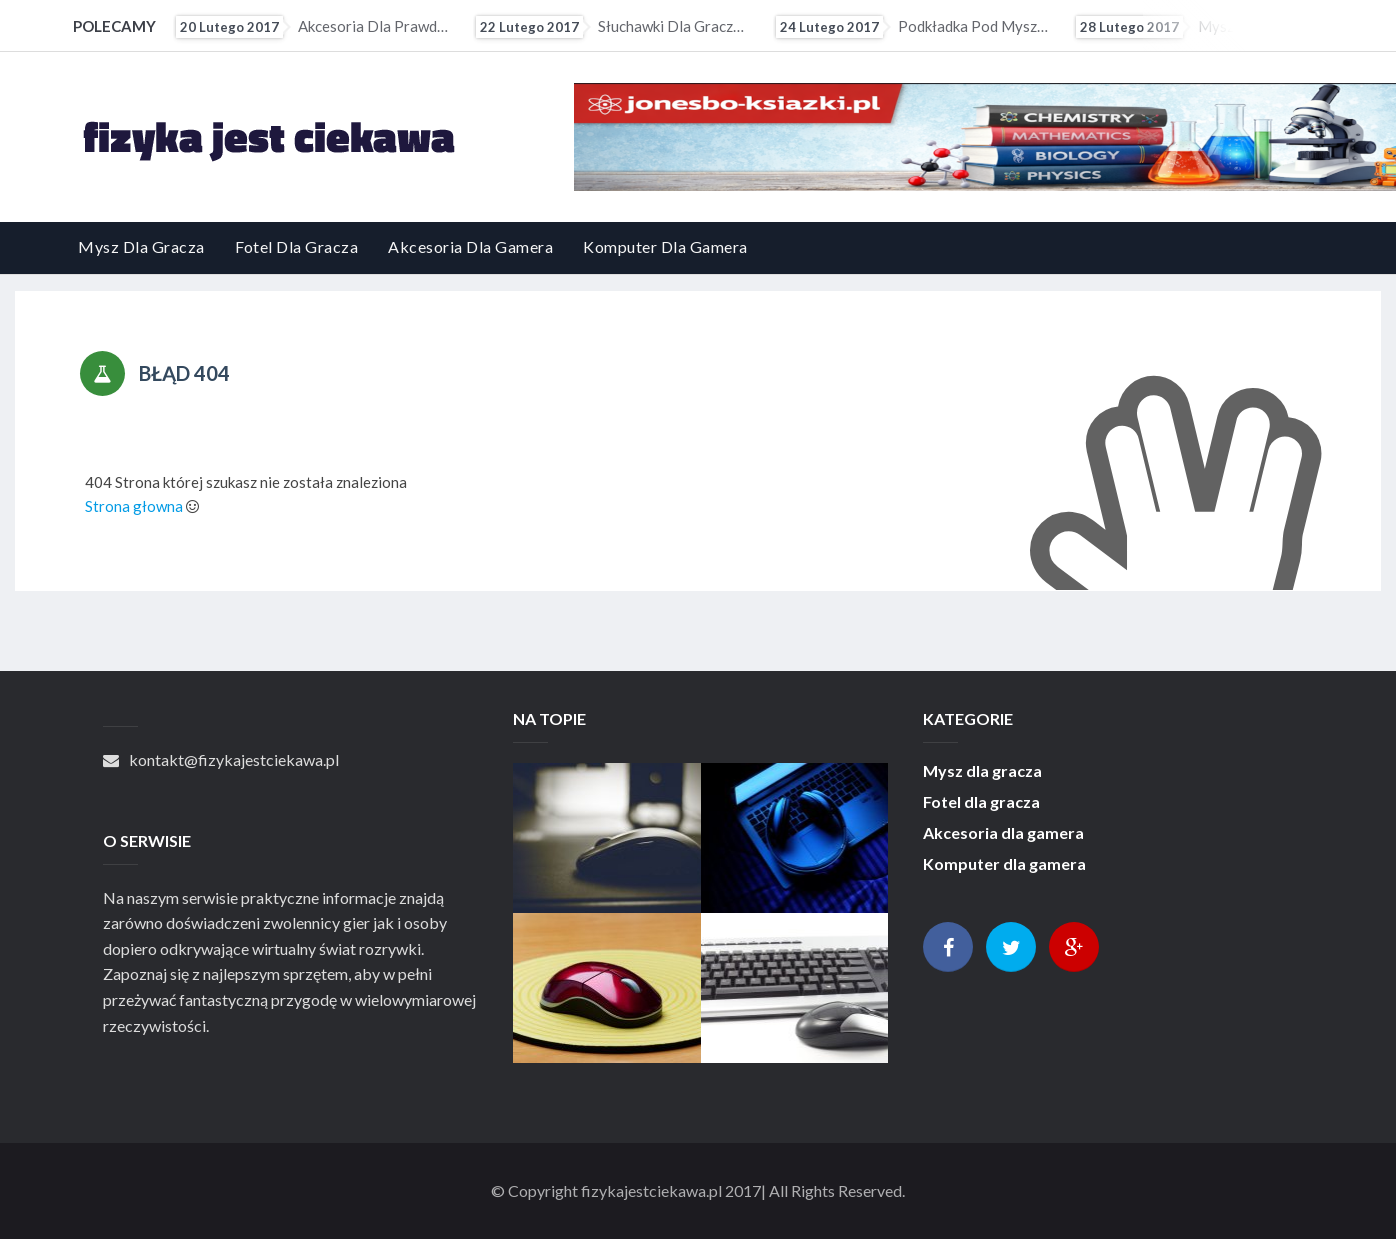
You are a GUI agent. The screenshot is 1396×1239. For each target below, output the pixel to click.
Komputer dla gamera (665, 246)
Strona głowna (134, 506)
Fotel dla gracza (296, 246)
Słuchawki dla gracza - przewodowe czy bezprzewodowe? (612, 27)
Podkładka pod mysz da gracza (912, 27)
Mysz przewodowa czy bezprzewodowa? (1212, 27)
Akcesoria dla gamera (470, 246)
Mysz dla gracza (141, 246)
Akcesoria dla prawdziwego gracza (312, 27)
